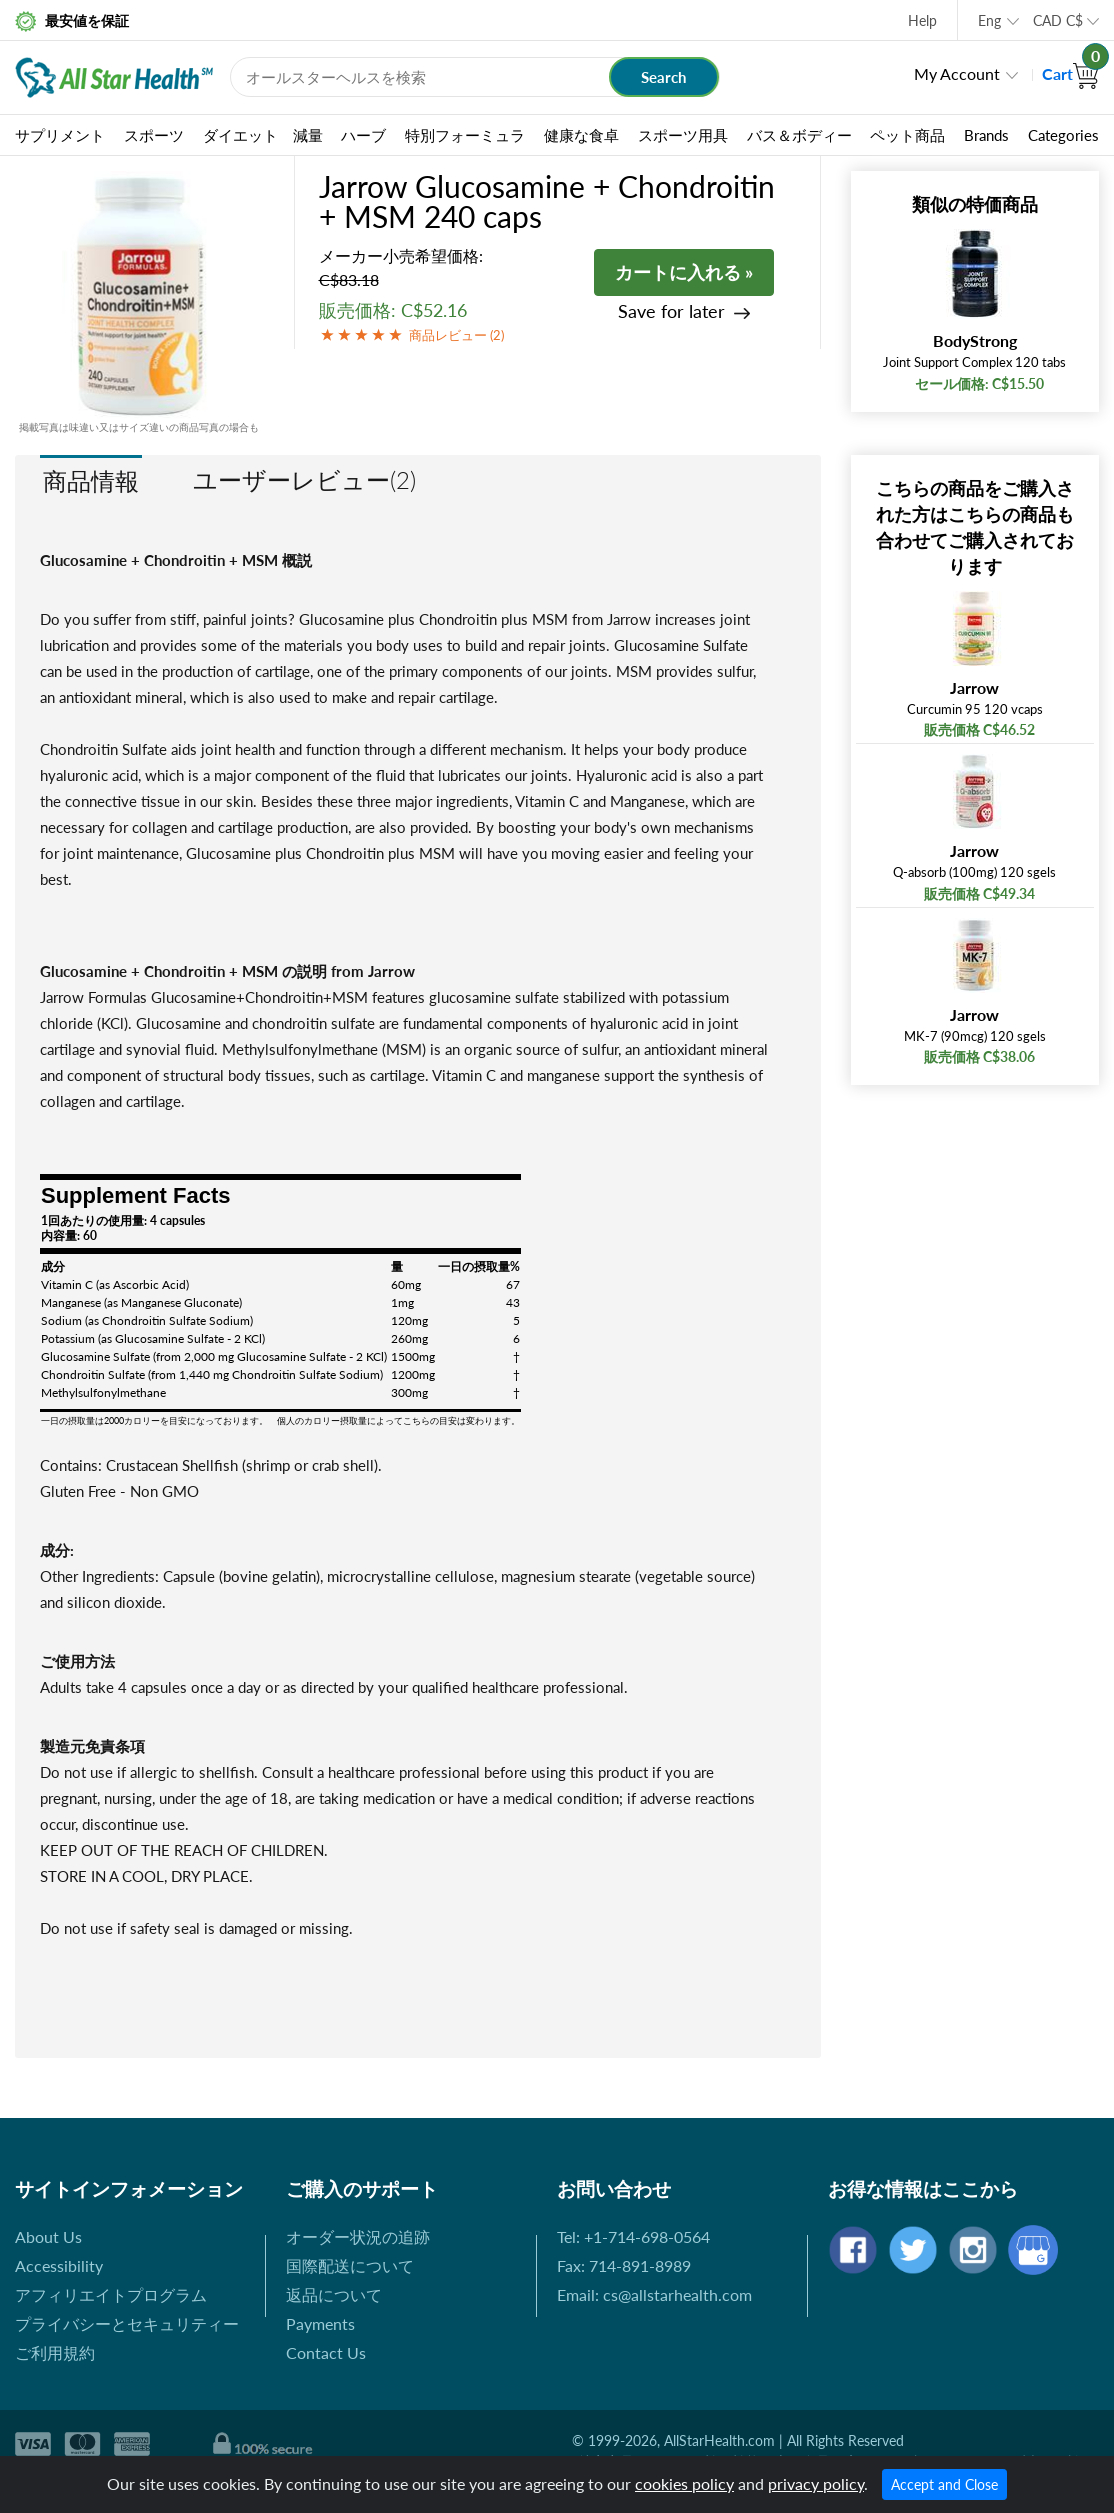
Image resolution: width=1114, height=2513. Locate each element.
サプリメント (60, 135)
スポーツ (154, 135)
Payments (320, 2323)
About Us (48, 2236)
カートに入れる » (684, 272)
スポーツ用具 (683, 135)
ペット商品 (907, 135)
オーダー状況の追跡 (358, 2236)
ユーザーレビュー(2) (304, 479)
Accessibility (59, 2265)
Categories (1063, 135)
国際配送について (350, 2265)
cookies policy (684, 2483)
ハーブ (363, 135)
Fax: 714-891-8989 (624, 2265)
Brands (986, 135)
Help (922, 20)
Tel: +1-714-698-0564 (633, 2236)
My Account (957, 73)
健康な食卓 (581, 135)
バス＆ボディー (799, 135)
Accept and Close (944, 2484)
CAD (1058, 20)
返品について (334, 2294)
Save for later (671, 311)
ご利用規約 (55, 2352)
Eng (989, 20)
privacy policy (816, 2483)
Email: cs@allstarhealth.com (654, 2294)
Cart (1070, 73)
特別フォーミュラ (465, 135)
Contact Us (326, 2352)
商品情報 (91, 480)
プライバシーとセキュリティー (127, 2323)
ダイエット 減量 (263, 135)
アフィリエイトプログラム (111, 2294)
